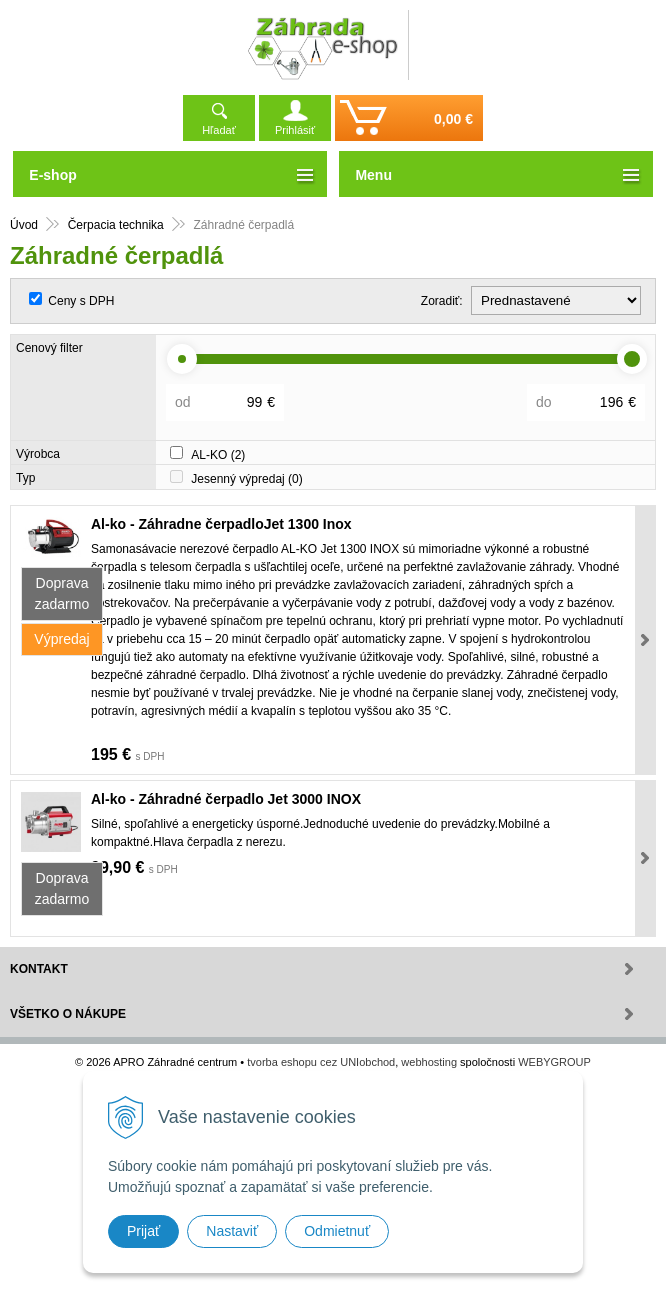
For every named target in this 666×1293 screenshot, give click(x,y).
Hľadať (219, 130)
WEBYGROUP (554, 1062)
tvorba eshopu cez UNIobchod (321, 1062)
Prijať (143, 1231)
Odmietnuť (337, 1231)
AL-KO (218, 455)
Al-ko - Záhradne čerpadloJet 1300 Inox (221, 524)
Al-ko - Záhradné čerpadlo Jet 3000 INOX (226, 799)
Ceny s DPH (81, 301)
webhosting (429, 1062)
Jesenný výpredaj (246, 479)
